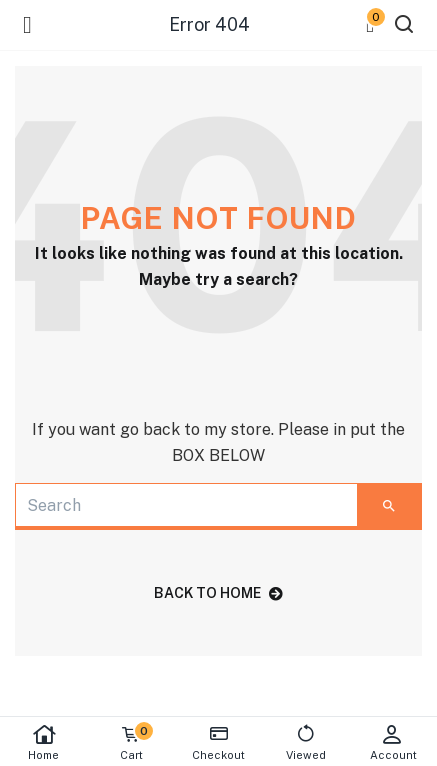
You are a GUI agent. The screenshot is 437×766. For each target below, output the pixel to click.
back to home (218, 593)
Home (43, 742)
